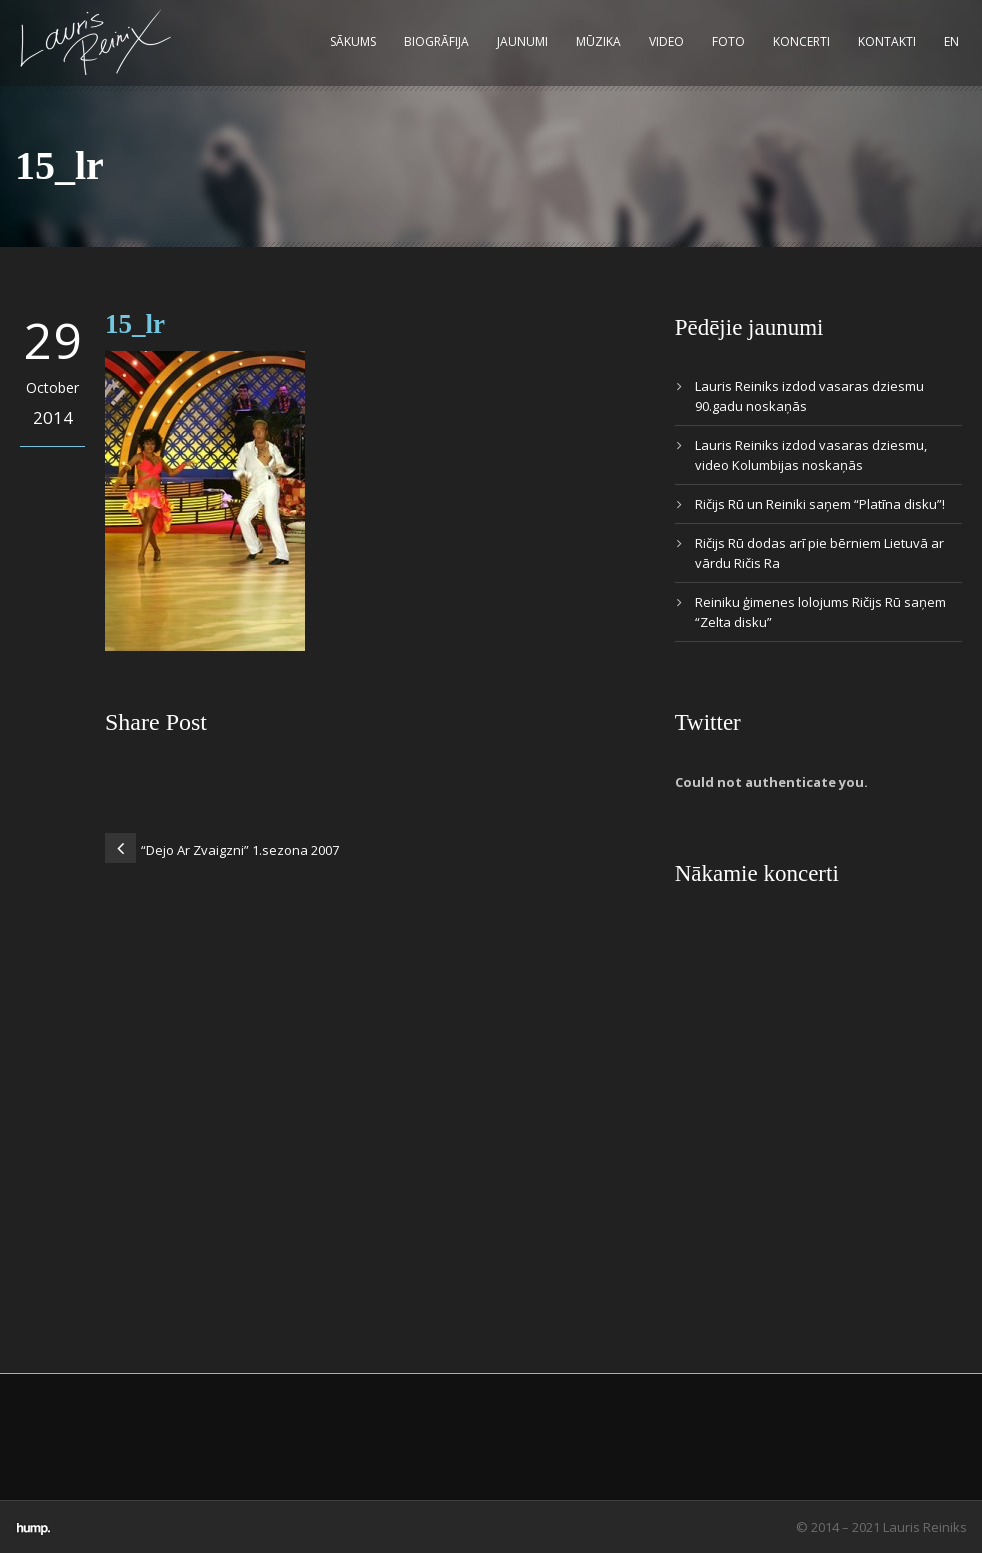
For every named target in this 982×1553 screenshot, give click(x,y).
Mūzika (598, 41)
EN (951, 41)
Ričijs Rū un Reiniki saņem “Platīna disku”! (820, 504)
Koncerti (801, 41)
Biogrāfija (436, 41)
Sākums (353, 41)
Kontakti (887, 41)
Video (666, 41)
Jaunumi (522, 41)
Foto (728, 41)
